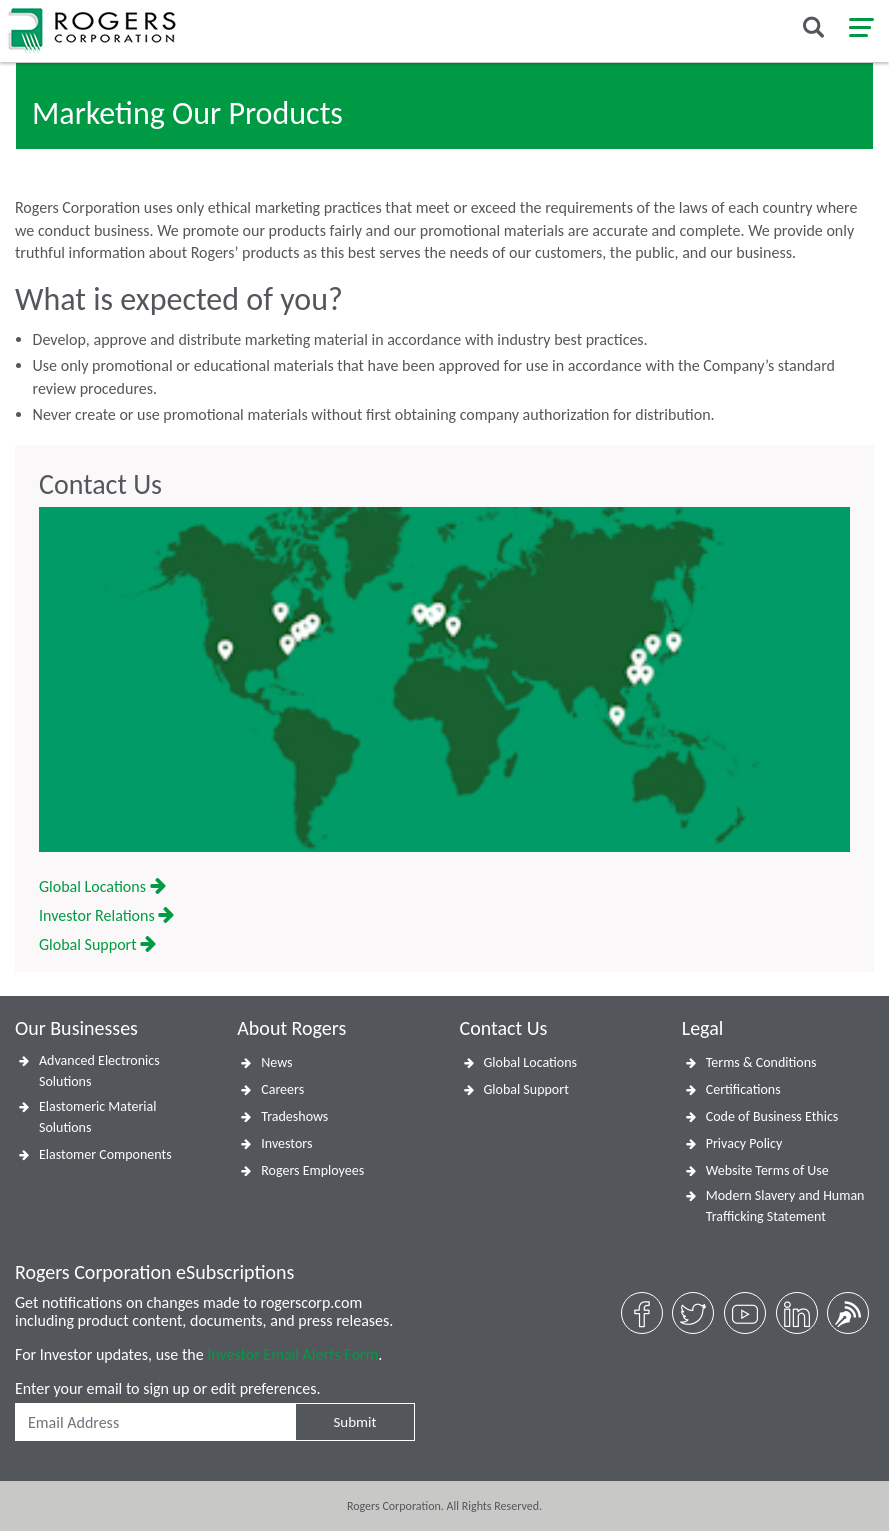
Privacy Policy (744, 1143)
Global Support (97, 944)
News (276, 1062)
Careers (282, 1089)
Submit (354, 1422)
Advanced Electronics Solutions (99, 1071)
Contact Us (100, 485)
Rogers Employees (312, 1170)
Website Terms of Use (767, 1170)
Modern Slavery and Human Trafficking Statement (785, 1206)
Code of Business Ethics (772, 1116)
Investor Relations (106, 915)
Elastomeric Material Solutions (97, 1117)
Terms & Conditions (761, 1062)
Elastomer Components (105, 1154)
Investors (286, 1143)
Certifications (743, 1089)
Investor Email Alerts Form (292, 1354)
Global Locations (102, 886)
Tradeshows (294, 1116)
